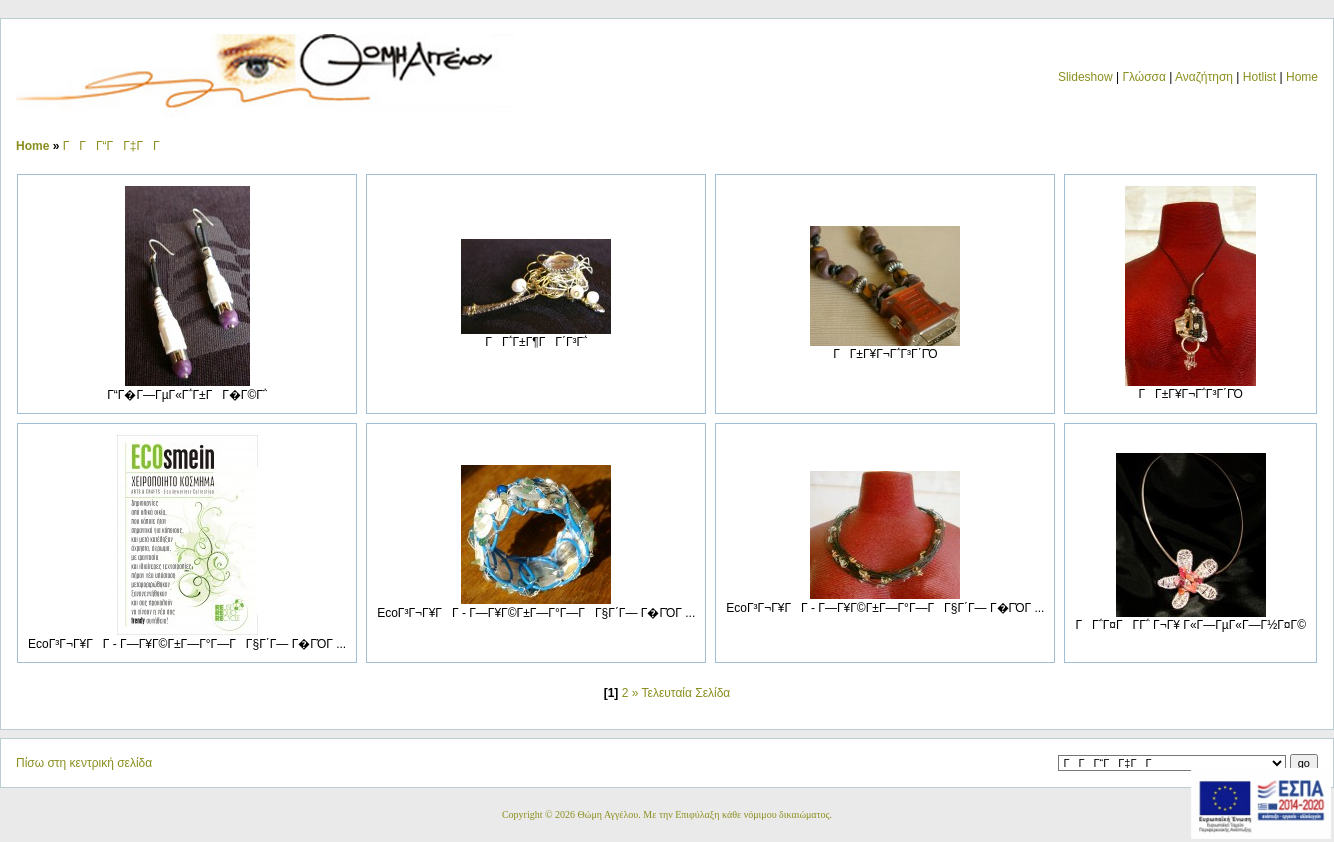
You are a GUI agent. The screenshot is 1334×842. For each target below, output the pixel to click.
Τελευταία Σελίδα (686, 693)
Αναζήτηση (1204, 77)
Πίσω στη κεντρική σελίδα (84, 763)
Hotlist (1259, 77)
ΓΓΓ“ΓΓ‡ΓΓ (116, 146)
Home (1302, 77)
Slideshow (1085, 77)
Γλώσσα (1144, 77)
